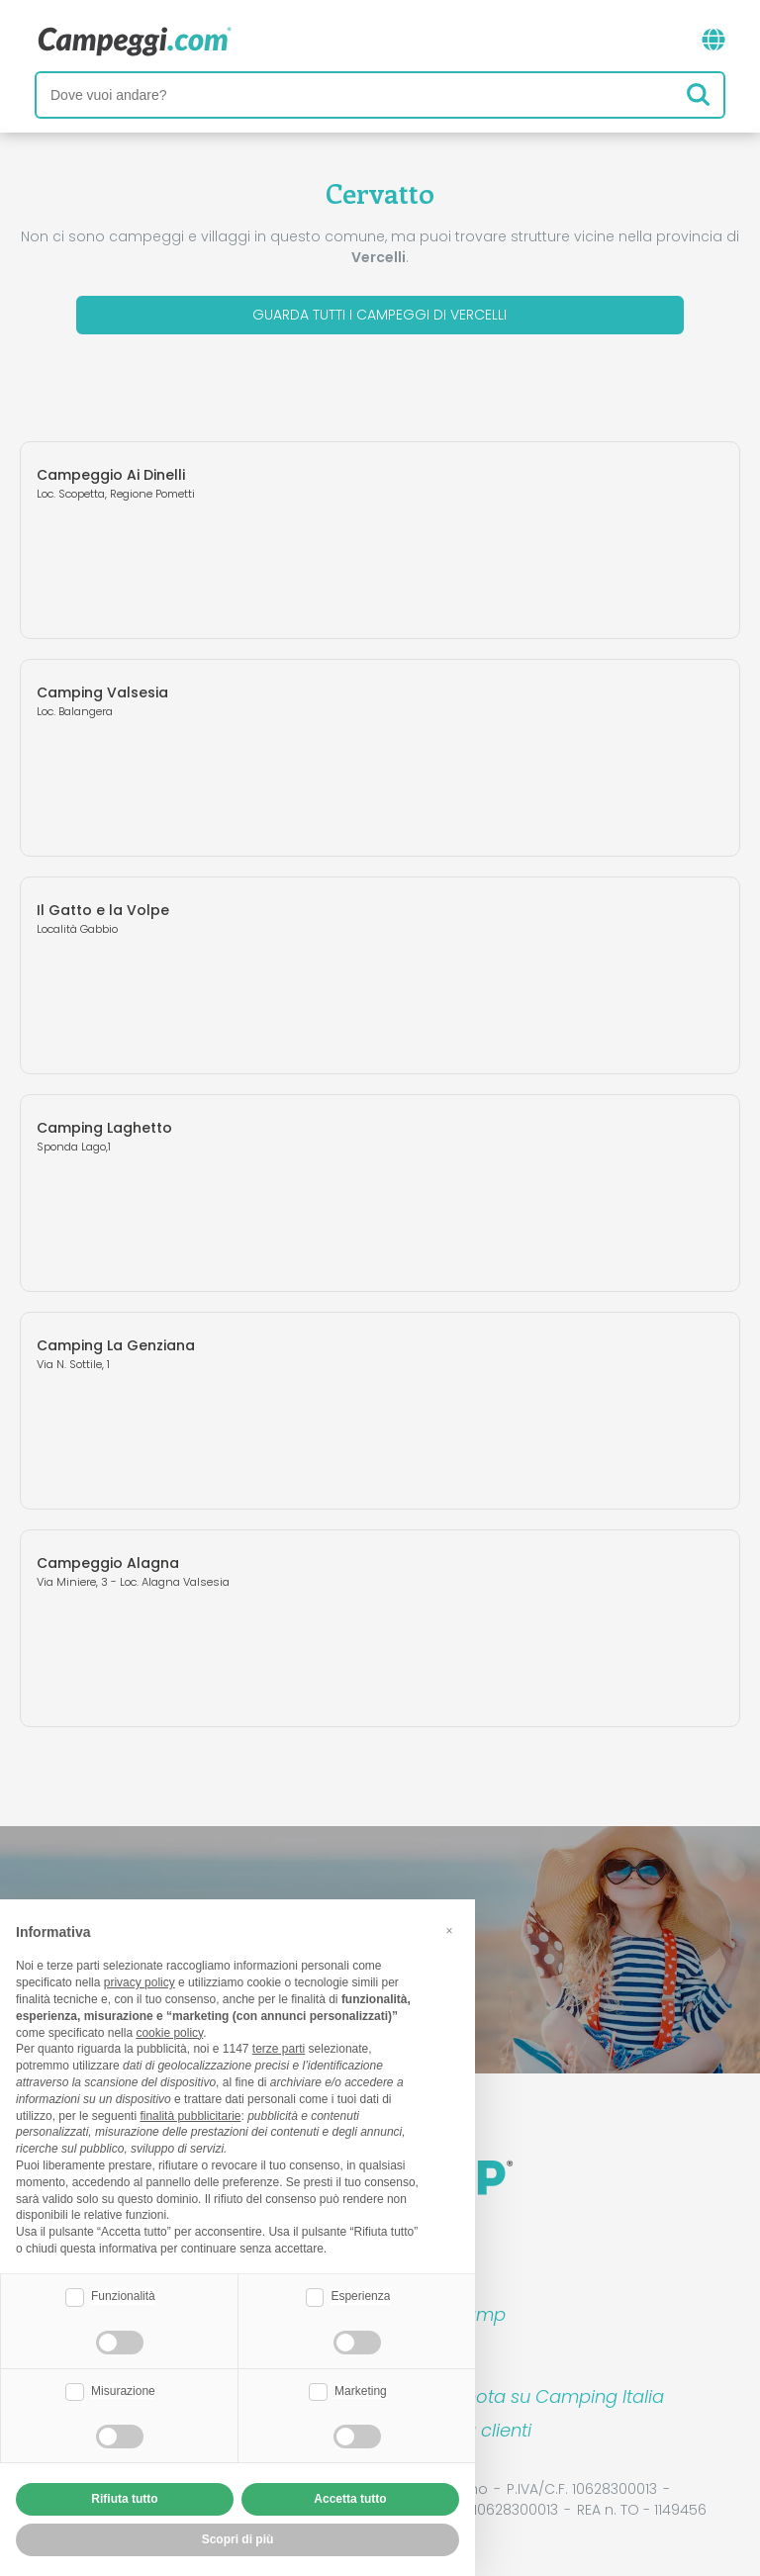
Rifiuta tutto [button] (124, 2499)
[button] (449, 1931)
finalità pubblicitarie (190, 2116)
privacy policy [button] (139, 1982)
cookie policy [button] (169, 2033)
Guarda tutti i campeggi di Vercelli (379, 314)
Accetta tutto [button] (350, 2499)
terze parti (278, 2049)
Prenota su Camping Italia (550, 2396)
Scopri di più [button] (238, 2539)
